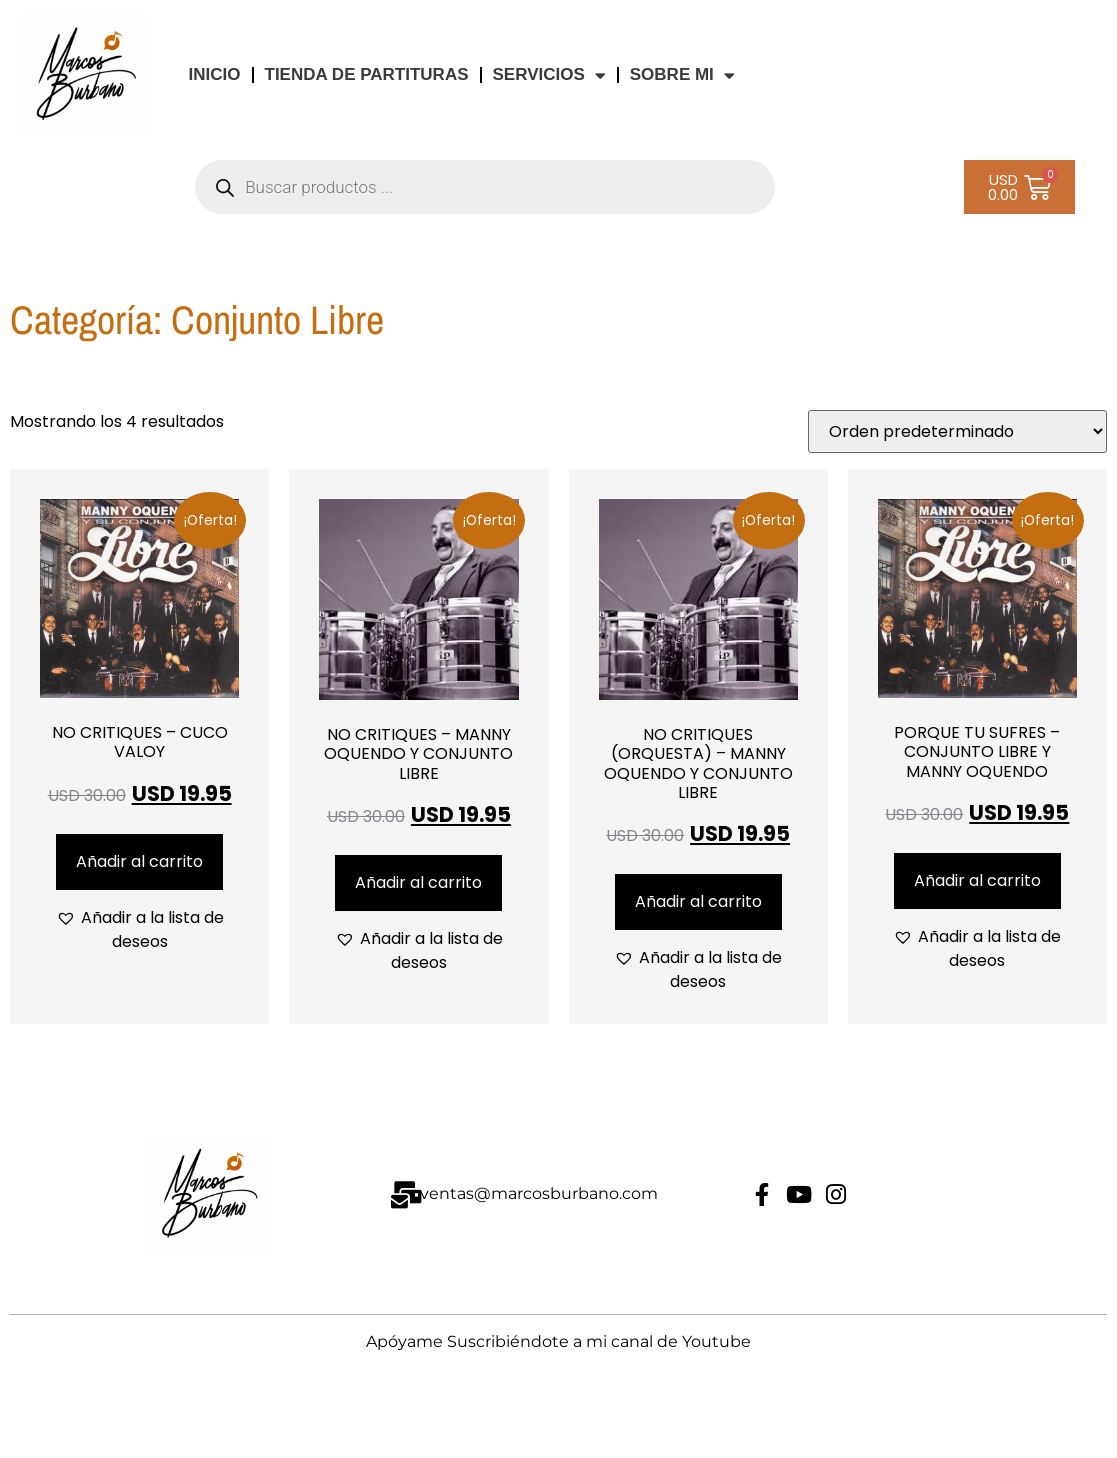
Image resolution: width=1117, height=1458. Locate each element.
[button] (139, 930)
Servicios (549, 75)
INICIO (215, 74)
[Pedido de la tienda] (957, 431)
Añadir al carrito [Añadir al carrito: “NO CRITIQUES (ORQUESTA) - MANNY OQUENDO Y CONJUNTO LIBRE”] (698, 901)
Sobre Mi (682, 75)
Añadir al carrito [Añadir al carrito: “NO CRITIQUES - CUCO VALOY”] (139, 861)
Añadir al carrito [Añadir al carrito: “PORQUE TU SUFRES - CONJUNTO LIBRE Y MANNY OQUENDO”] (977, 880)
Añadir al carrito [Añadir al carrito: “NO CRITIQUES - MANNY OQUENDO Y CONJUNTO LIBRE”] (418, 882)
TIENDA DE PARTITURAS (367, 74)
